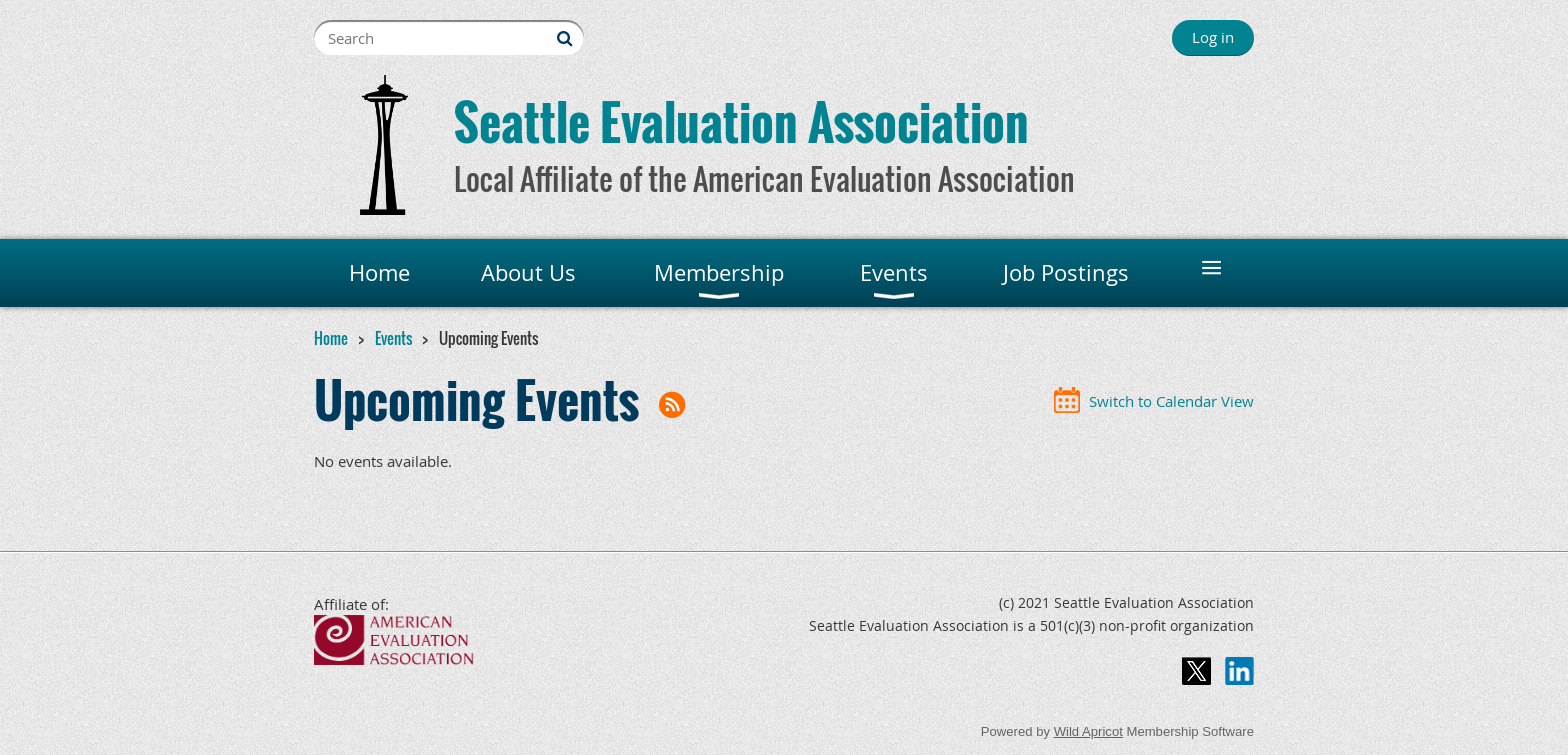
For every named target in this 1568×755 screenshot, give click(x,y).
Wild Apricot (1088, 731)
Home (331, 338)
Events (393, 338)
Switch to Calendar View (1171, 401)
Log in (1213, 37)
